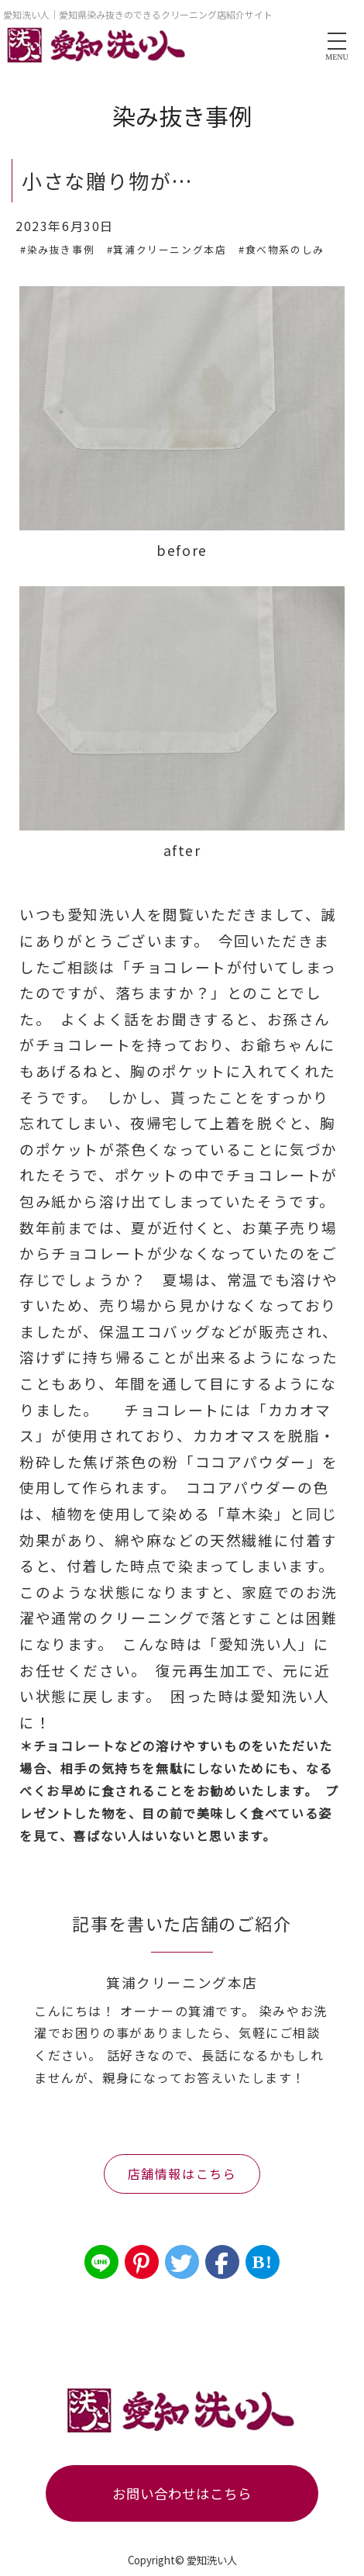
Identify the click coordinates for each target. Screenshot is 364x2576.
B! (262, 2262)
